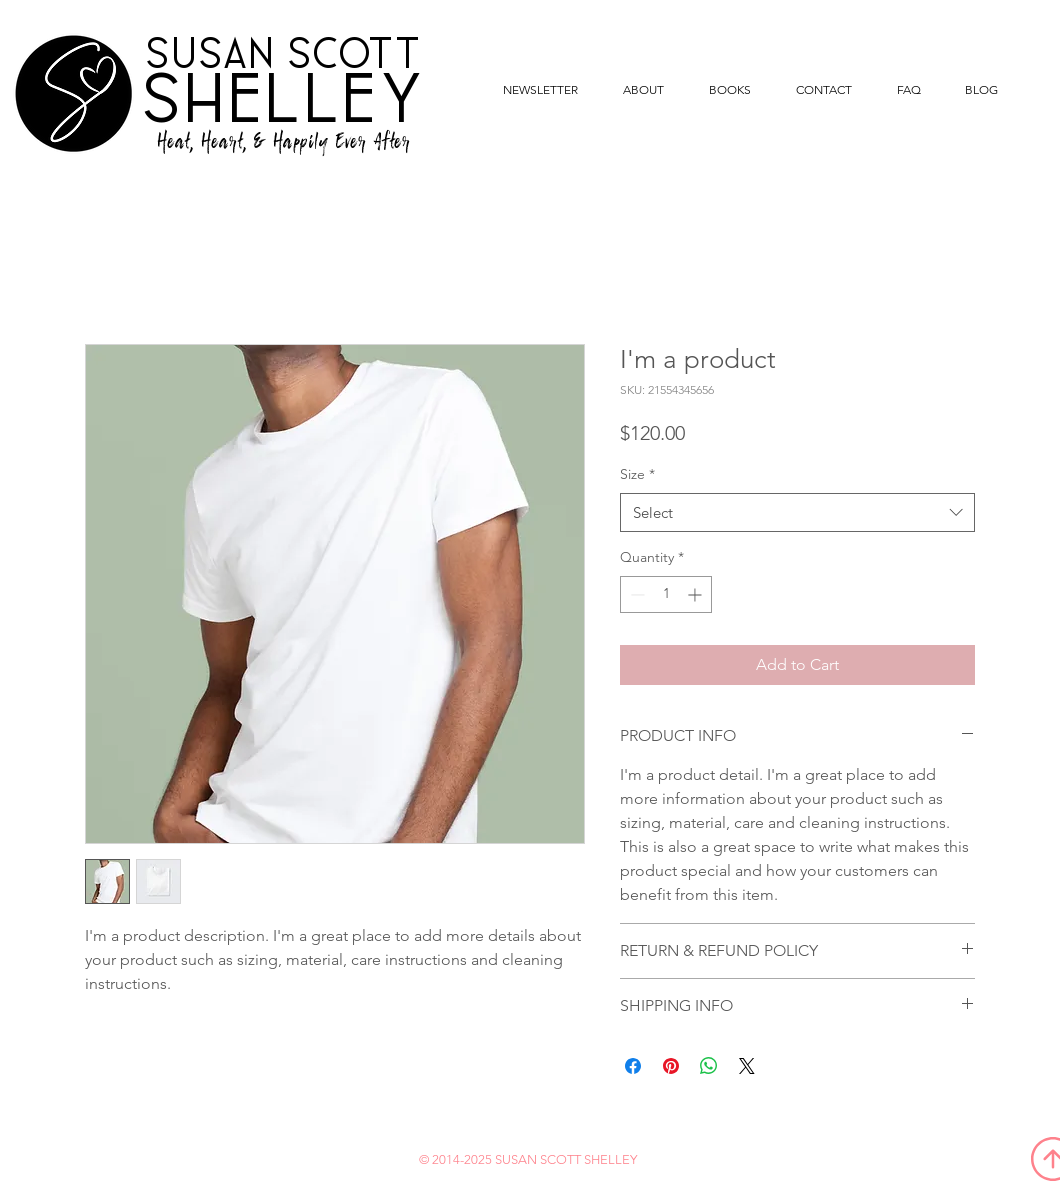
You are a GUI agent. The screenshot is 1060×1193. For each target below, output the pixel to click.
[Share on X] (747, 1066)
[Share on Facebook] (633, 1066)
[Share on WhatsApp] (709, 1066)
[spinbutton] (666, 594)
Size (637, 474)
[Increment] (696, 594)
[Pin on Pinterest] (671, 1066)
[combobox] (797, 512)
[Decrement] (635, 594)
